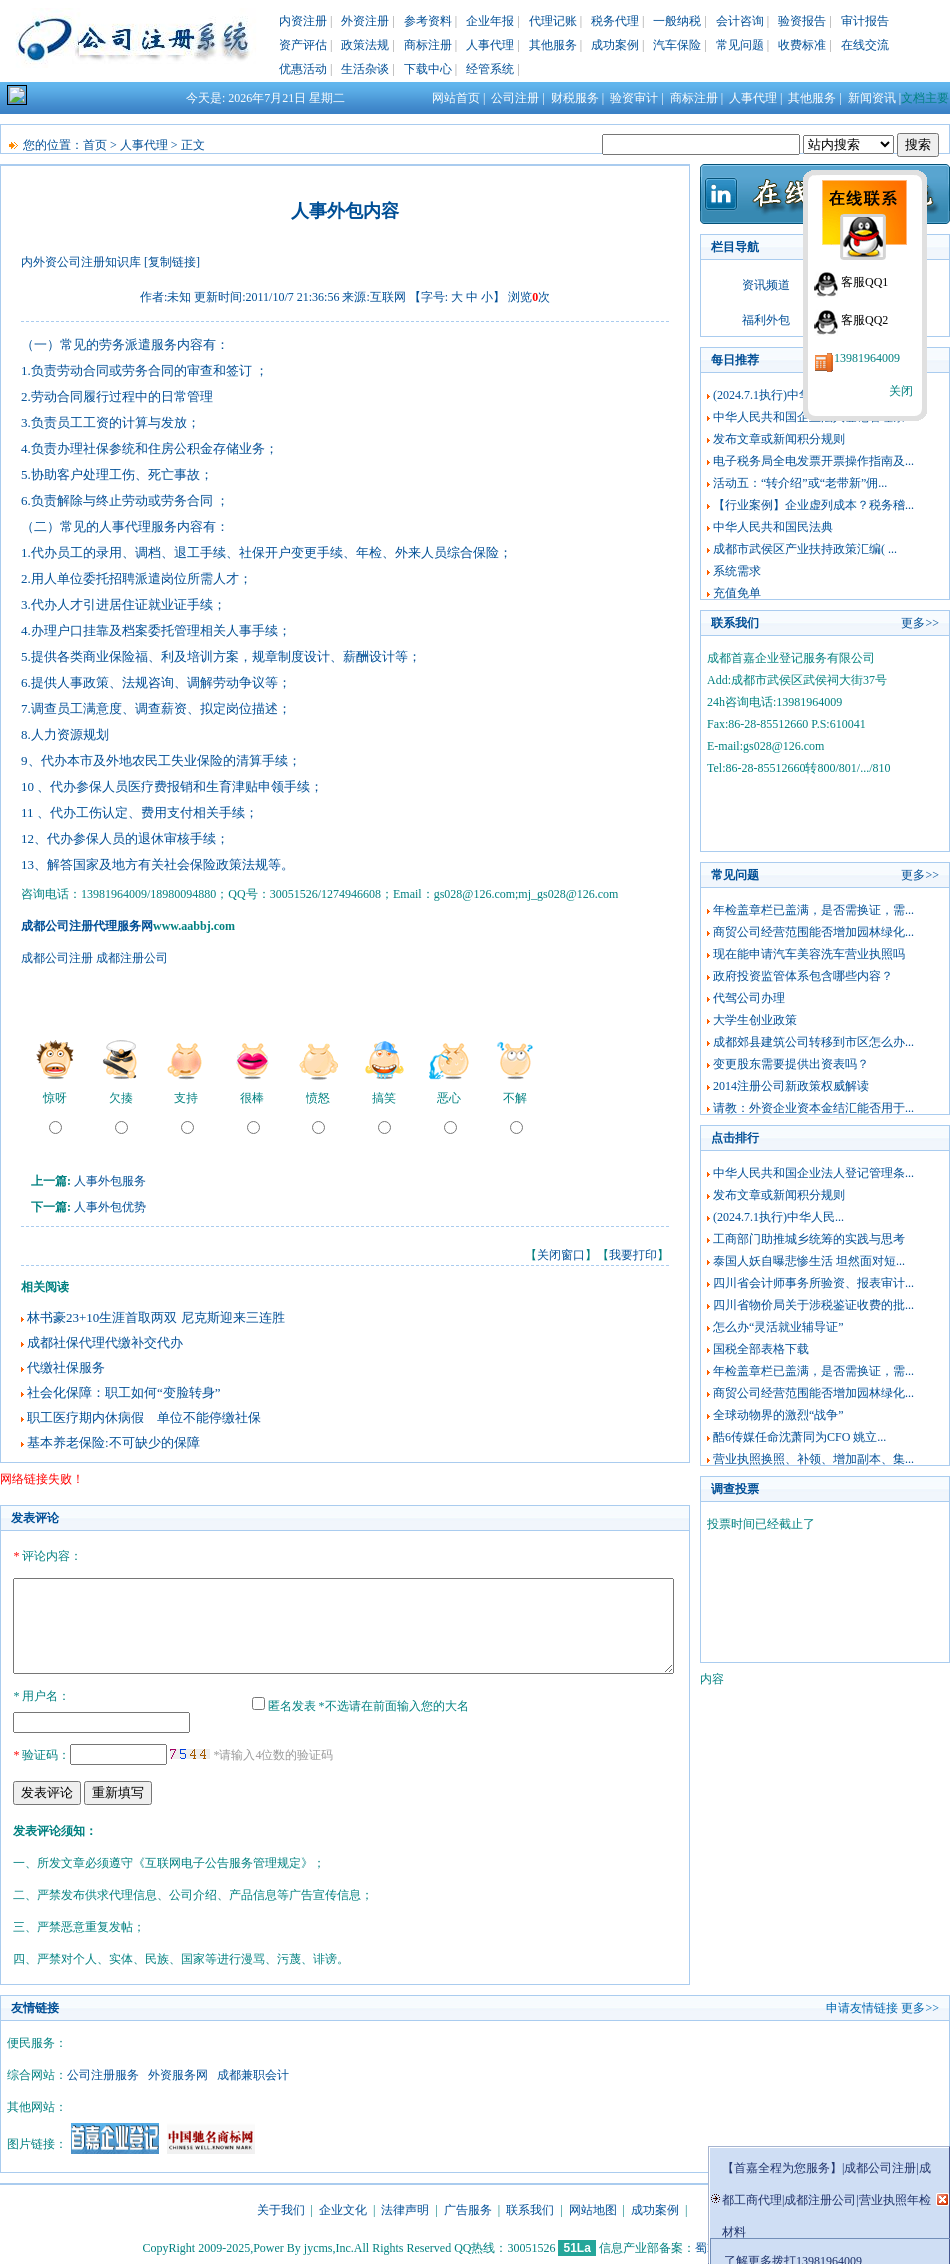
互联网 (388, 297)
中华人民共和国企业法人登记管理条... (813, 1173)
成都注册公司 (132, 958)
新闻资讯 (872, 98)
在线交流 (865, 45)
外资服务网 (178, 2072)
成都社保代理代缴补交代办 (105, 1342)
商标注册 (428, 45)
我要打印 (633, 1255)
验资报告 (802, 21)
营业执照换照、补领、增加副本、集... (813, 1459)
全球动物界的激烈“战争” (778, 1415)
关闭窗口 (561, 1255)
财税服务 (575, 98)
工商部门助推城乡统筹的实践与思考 (809, 1239)
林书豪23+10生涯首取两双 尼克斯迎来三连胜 (156, 1317)
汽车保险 (677, 45)
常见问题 (740, 45)
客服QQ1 (864, 282)
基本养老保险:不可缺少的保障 (113, 1442)
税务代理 (615, 21)
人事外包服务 (110, 1181)
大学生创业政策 (755, 1020)
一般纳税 (677, 21)
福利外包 (766, 320)
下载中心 (428, 69)
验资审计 (634, 98)
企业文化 (343, 2207)
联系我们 (530, 2207)
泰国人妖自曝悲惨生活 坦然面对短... (809, 1261)
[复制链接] (172, 262)
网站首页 (456, 98)
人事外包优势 (110, 1207)
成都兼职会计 (253, 2072)
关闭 (901, 391)
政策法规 (365, 45)
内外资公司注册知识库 (81, 262)
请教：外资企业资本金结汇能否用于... (813, 1108)
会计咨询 (740, 21)
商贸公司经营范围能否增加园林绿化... (813, 932)
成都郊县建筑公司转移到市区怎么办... (813, 1042)
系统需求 (737, 571)
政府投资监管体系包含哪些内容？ (803, 976)
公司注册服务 (103, 2072)
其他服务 (553, 45)
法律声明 (405, 2207)
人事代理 (490, 45)
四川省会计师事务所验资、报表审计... (813, 1283)
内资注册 (303, 21)
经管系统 (490, 69)
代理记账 (553, 21)
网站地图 (593, 2207)
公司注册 (515, 98)
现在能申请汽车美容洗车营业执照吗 (809, 954)
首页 (95, 145)
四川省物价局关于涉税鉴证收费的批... (813, 1305)
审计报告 (865, 21)
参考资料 (428, 21)
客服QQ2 (864, 320)
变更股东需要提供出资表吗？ (791, 1064)
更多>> (920, 623)
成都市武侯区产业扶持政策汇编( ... (805, 549)
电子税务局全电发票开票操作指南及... (813, 461)
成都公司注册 (57, 958)
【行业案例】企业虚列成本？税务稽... (813, 505)
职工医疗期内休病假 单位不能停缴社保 (144, 1417)
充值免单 (737, 593)
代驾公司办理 (749, 998)
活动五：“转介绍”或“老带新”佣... (800, 483)
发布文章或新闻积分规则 (779, 439)
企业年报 (490, 21)
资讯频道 (766, 285)
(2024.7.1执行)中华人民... (778, 395)
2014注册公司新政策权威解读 (791, 1086)
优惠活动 (303, 69)
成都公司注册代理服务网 (87, 926)
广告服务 (468, 2207)
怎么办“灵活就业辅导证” (778, 1327)
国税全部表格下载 (761, 1349)
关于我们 (281, 2207)
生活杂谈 (365, 69)
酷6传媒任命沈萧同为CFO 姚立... (799, 1437)
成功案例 (615, 45)
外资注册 (365, 21)
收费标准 (802, 45)
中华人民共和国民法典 (773, 527)
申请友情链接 (862, 2005)
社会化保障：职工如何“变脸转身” (124, 1392)
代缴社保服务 (66, 1367)
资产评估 (303, 45)
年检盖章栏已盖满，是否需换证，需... (813, 910)
